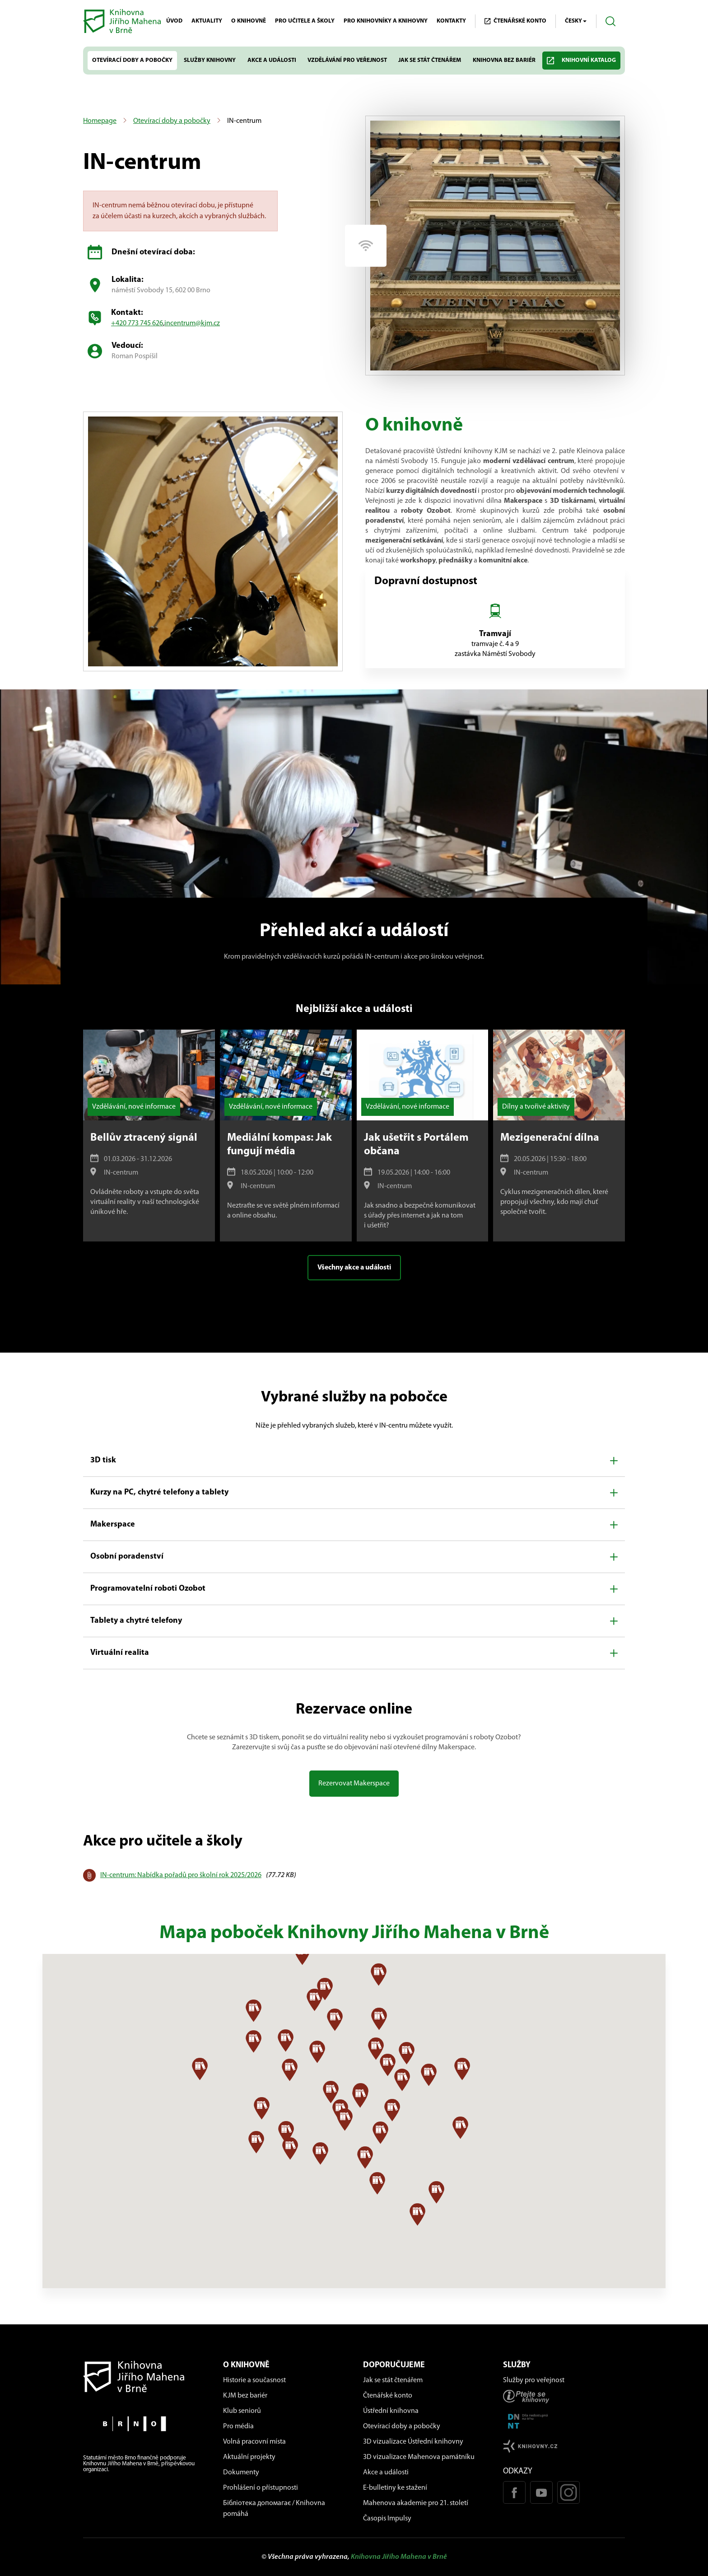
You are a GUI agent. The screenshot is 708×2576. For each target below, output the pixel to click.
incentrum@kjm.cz (192, 323)
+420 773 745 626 (137, 323)
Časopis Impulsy (387, 2518)
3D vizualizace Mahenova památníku (419, 2457)
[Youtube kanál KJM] (541, 2492)
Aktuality (206, 21)
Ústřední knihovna (391, 2411)
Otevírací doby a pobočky (132, 60)
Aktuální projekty (249, 2457)
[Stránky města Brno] (144, 2423)
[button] (354, 1460)
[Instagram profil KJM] (568, 2492)
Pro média (238, 2426)
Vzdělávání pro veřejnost (347, 60)
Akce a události (271, 60)
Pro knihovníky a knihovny (386, 21)
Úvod (174, 21)
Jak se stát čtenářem (429, 60)
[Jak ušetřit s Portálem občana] (423, 1135)
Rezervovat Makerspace (354, 1783)
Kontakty (451, 21)
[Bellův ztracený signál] (149, 1135)
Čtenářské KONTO (515, 21)
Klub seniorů (242, 2411)
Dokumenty (241, 2472)
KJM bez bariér (245, 2395)
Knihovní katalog (581, 61)
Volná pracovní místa (254, 2441)
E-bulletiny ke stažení (395, 2488)
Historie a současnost (254, 2380)
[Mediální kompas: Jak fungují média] (286, 1135)
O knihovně (248, 21)
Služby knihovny (210, 60)
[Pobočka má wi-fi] (365, 246)
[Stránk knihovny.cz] (564, 2446)
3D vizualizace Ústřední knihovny (413, 2441)
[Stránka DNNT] (564, 2421)
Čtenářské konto (387, 2395)
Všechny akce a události (354, 1267)
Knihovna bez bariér (504, 60)
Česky (576, 21)
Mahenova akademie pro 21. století (415, 2503)
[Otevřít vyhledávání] (611, 21)
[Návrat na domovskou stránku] (144, 2377)
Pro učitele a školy (305, 21)
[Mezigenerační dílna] (559, 1135)
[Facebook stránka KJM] (514, 2492)
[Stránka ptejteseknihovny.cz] (564, 2396)
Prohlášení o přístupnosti (260, 2488)
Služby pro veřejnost (533, 2380)
